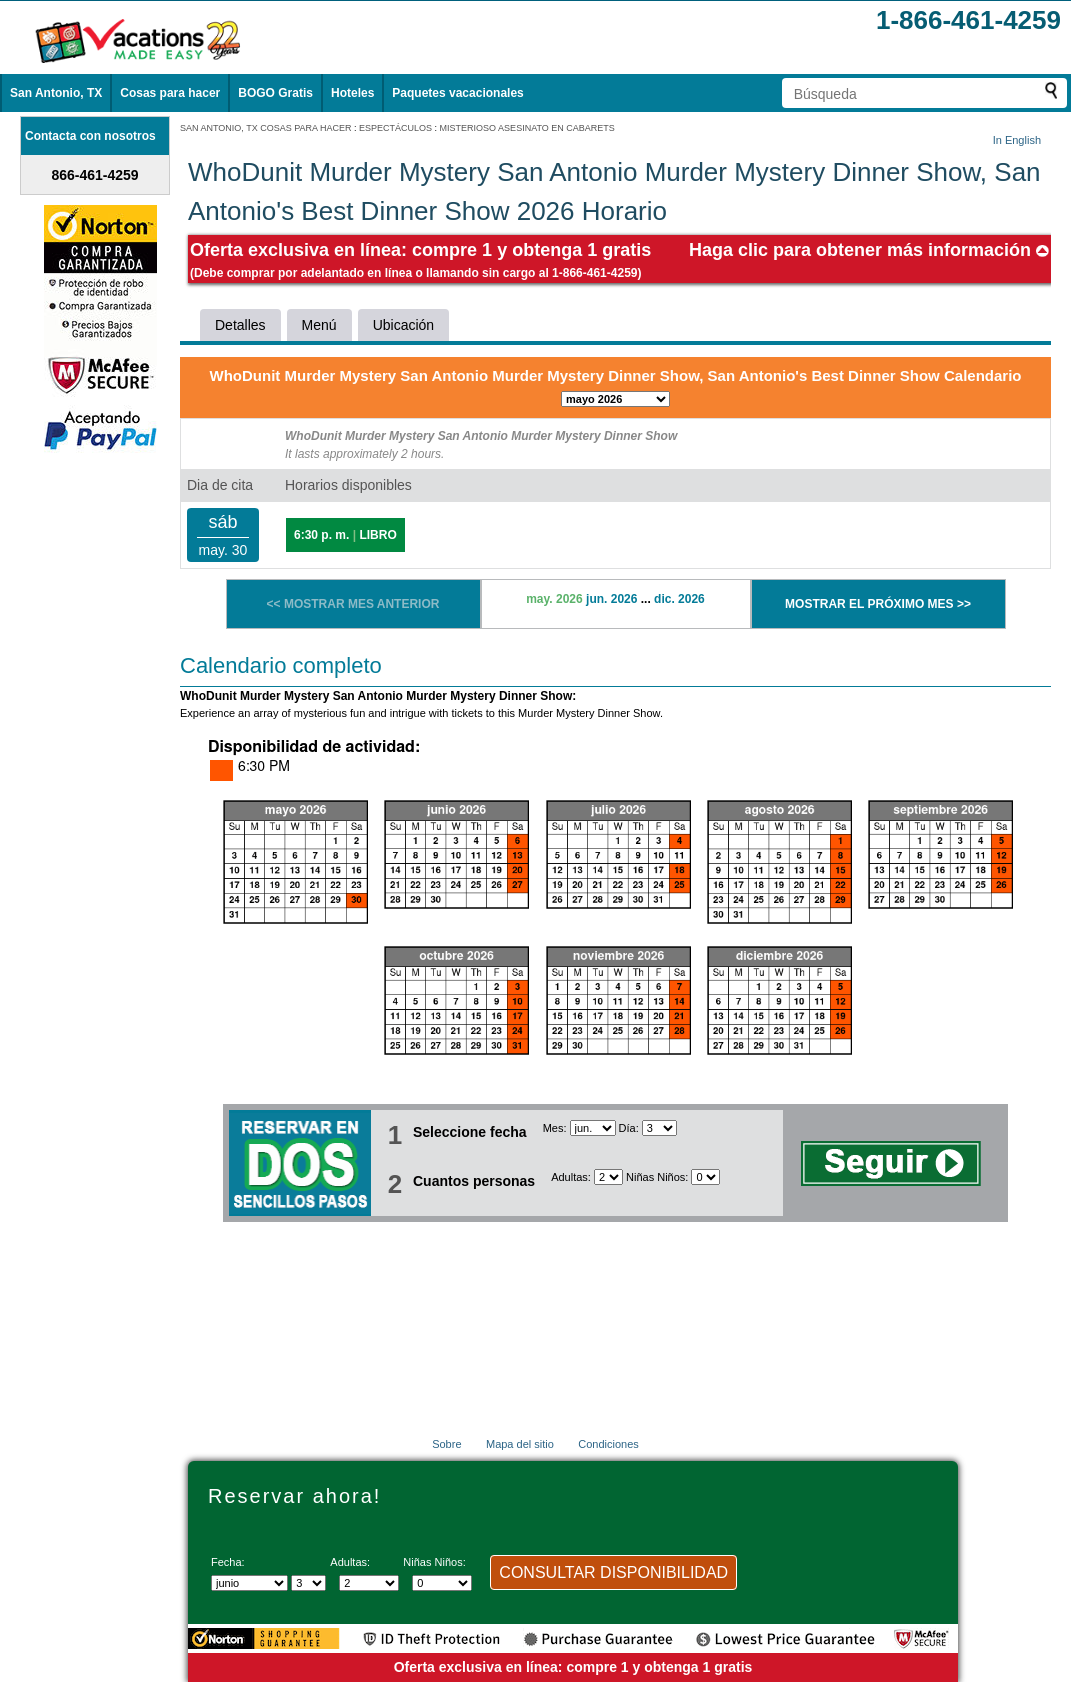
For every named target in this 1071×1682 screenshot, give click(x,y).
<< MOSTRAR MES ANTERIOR (353, 604)
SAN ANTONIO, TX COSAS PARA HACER (266, 128)
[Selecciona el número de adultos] (608, 1177)
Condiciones (608, 1444)
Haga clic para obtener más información (869, 250)
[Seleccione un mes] (593, 1128)
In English (1017, 140)
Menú (319, 325)
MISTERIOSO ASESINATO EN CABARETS (527, 128)
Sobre (446, 1444)
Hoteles (352, 93)
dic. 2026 (679, 599)
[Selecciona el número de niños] (705, 1177)
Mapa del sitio (520, 1444)
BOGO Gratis (275, 93)
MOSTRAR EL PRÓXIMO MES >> (878, 604)
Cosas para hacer (170, 93)
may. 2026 (554, 599)
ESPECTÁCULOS (395, 128)
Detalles (240, 325)
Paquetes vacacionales (457, 93)
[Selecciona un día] (659, 1128)
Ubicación (403, 325)
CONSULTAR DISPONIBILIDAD (613, 1572)
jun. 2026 (611, 599)
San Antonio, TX (56, 93)
